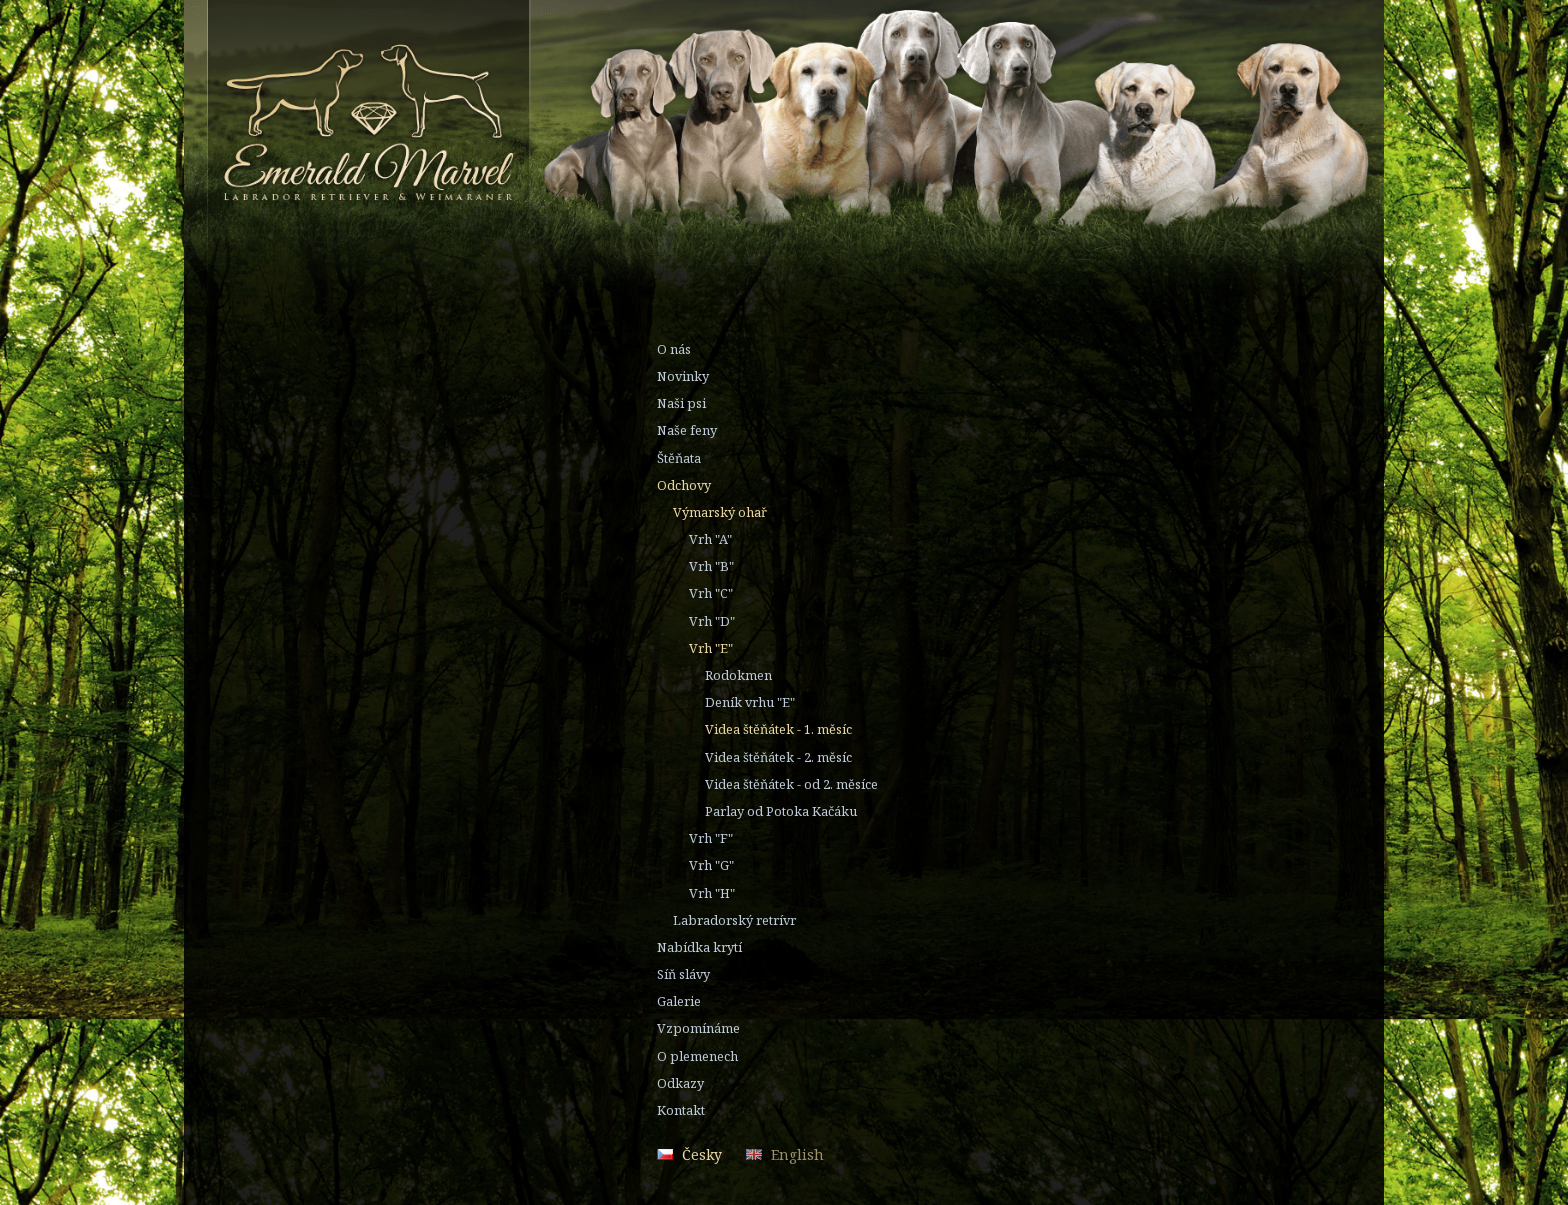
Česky (702, 1154)
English (797, 1154)
